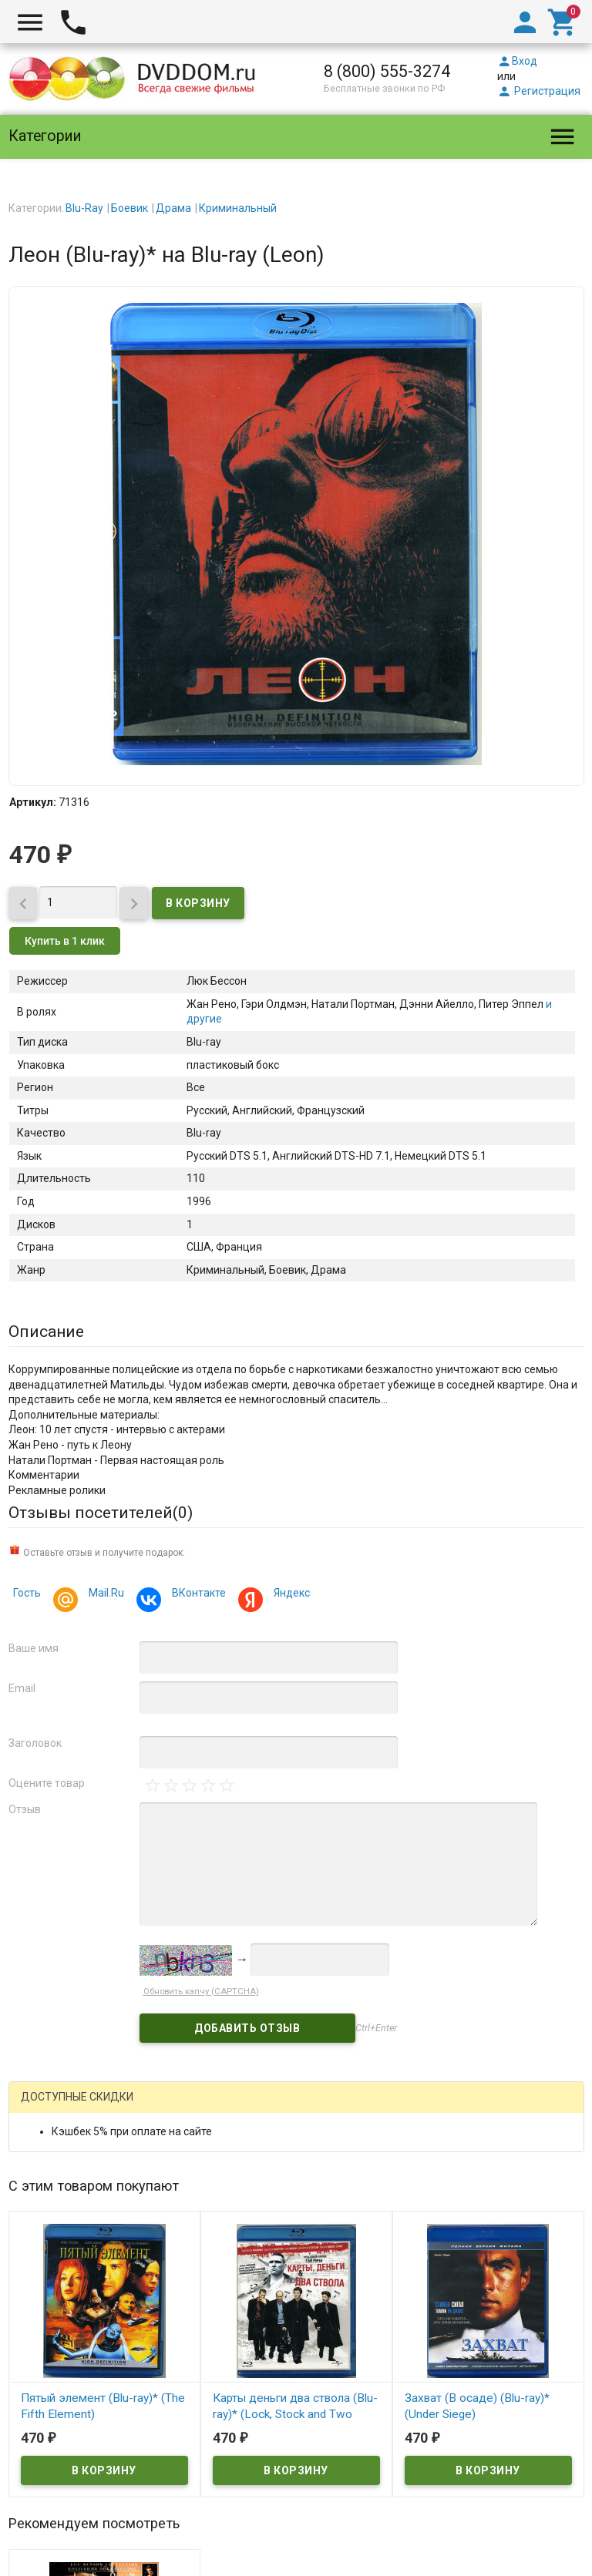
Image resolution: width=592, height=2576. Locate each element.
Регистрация (538, 91)
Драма (173, 208)
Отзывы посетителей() (100, 1512)
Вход (517, 61)
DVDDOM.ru (48, 2453)
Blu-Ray (84, 208)
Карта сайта (405, 2566)
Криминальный (238, 208)
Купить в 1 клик (65, 941)
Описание (46, 1331)
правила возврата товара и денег (364, 2536)
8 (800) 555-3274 (387, 71)
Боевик (129, 208)
